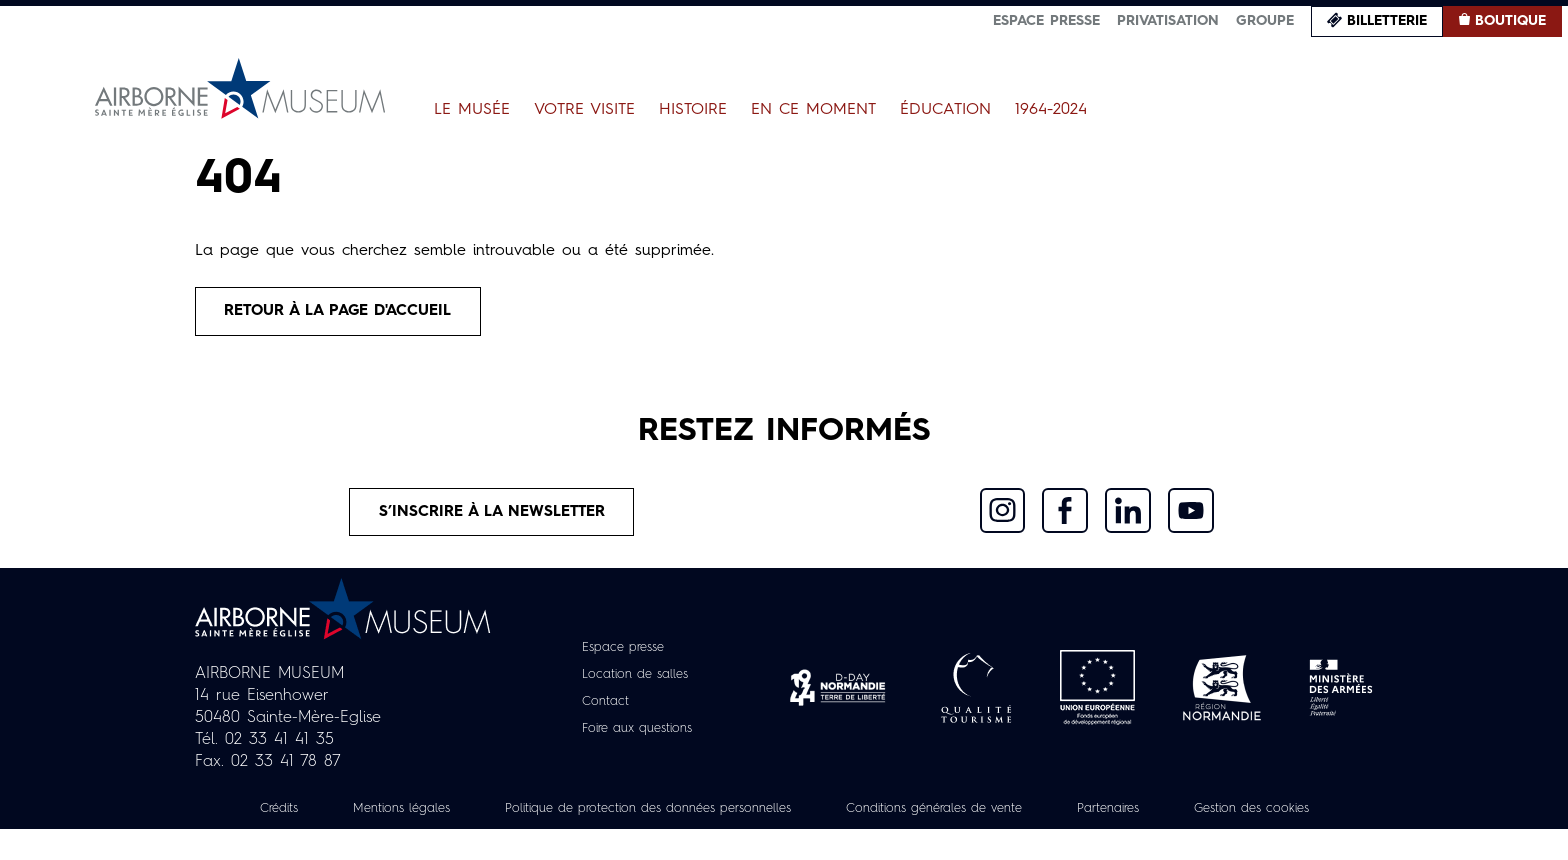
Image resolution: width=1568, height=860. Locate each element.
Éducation (945, 110)
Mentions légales (454, 817)
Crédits (322, 817)
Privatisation (1168, 21)
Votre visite (584, 110)
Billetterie (1387, 21)
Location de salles (634, 683)
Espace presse (1046, 21)
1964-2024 (1051, 110)
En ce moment (813, 110)
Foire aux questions (637, 737)
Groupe (1265, 21)
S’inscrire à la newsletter (492, 518)
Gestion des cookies (784, 839)
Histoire (693, 110)
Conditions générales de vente (1041, 817)
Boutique (1510, 21)
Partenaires (1232, 817)
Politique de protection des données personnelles (725, 817)
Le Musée (472, 110)
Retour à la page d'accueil (348, 313)
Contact (600, 710)
